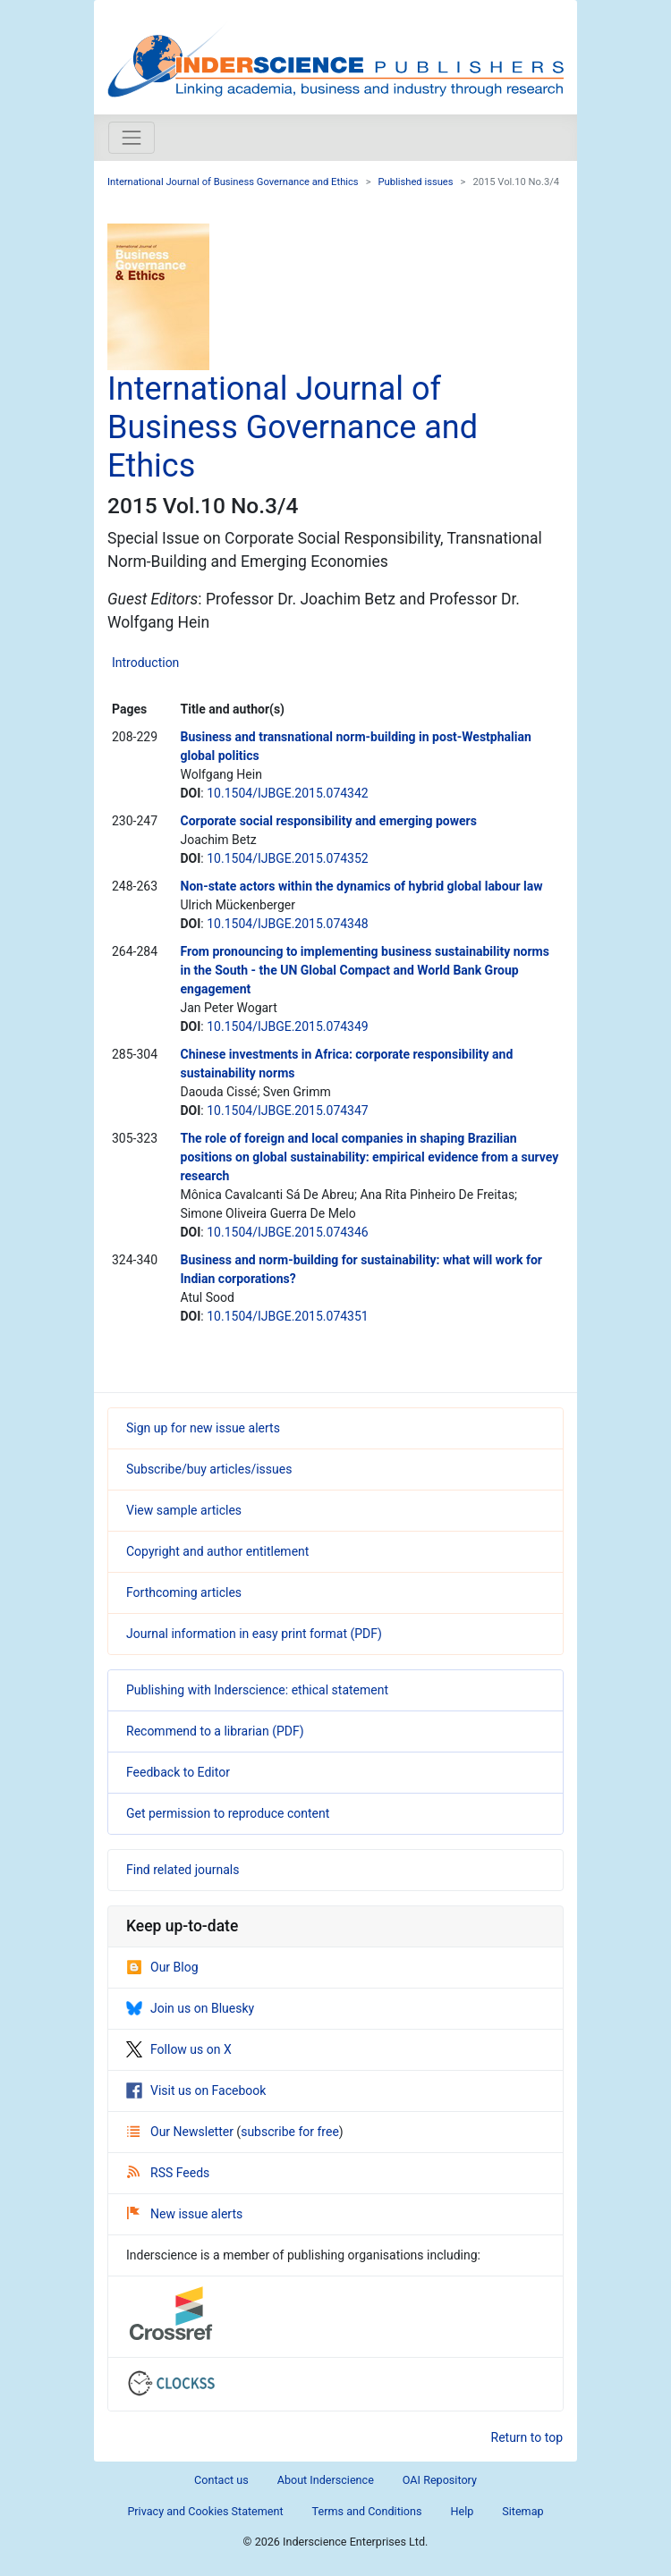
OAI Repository (440, 2480)
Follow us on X (179, 2049)
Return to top (527, 2437)
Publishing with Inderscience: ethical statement (257, 1690)
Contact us (221, 2480)
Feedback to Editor (178, 1772)
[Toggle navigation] (131, 138)
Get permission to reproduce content (227, 1813)
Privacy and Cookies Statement (205, 2511)
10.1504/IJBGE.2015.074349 (288, 1026)
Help (461, 2511)
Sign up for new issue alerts (203, 1428)
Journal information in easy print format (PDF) (254, 1633)
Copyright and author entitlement (217, 1551)
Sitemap (522, 2511)
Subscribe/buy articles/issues (209, 1469)
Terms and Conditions (367, 2511)
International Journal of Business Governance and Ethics (233, 182)
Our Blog (162, 1967)
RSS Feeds (168, 2173)
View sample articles (184, 1510)
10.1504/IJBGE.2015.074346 (288, 1232)
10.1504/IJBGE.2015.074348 (288, 923)
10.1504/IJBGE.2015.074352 (288, 858)
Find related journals (182, 1869)
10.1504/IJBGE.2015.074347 (288, 1110)
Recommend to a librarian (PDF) (215, 1731)
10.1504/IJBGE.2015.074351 (288, 1316)
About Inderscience (325, 2480)
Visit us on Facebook (196, 2090)
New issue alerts (184, 2214)
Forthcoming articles (184, 1592)
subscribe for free (290, 2131)
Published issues (416, 182)
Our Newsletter (181, 2131)
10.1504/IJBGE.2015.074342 (288, 793)
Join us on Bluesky (190, 2008)
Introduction (145, 662)
